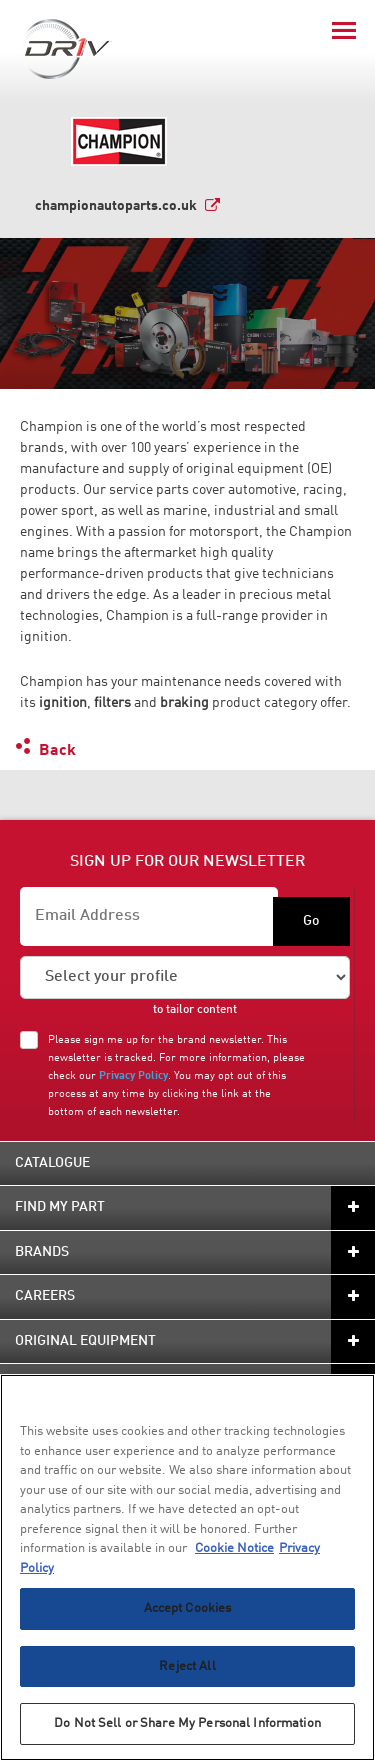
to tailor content (195, 1010)
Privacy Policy (133, 1076)
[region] (187, 1567)
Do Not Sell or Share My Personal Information (187, 1723)
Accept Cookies (188, 1608)
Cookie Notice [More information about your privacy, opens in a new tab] (234, 1548)
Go (311, 921)
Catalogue (52, 1163)
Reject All (187, 1666)
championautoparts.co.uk (116, 206)
